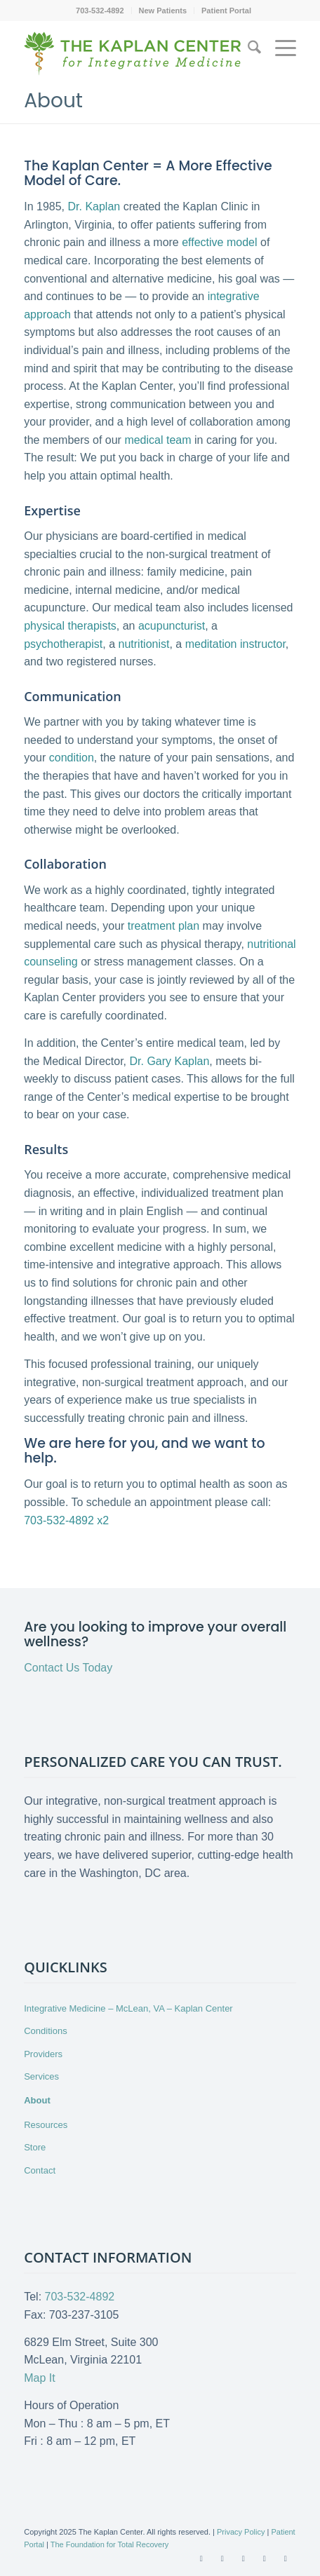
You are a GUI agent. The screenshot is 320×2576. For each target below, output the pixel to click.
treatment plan (163, 926)
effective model (219, 242)
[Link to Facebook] (201, 2558)
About (53, 100)
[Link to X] (222, 2558)
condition (71, 758)
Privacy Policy (241, 2532)
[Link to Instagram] (285, 2558)
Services (41, 2076)
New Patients (163, 10)
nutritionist (144, 644)
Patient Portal (226, 10)
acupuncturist (171, 626)
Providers (43, 2054)
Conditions (45, 2031)
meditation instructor (235, 644)
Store (35, 2147)
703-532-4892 (100, 10)
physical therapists (70, 626)
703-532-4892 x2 (66, 1520)
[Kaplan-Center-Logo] (132, 60)
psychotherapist (63, 644)
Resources (45, 2125)
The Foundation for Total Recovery (110, 2544)
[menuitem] (100, 10)
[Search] (247, 50)
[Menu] (278, 54)
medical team (157, 440)
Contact (39, 2170)
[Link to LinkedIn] (264, 2558)
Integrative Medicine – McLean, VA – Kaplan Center (128, 2008)
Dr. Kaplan (93, 206)
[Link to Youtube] (243, 2558)
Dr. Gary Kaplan (169, 1061)
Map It (39, 2378)
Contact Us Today (68, 1668)
